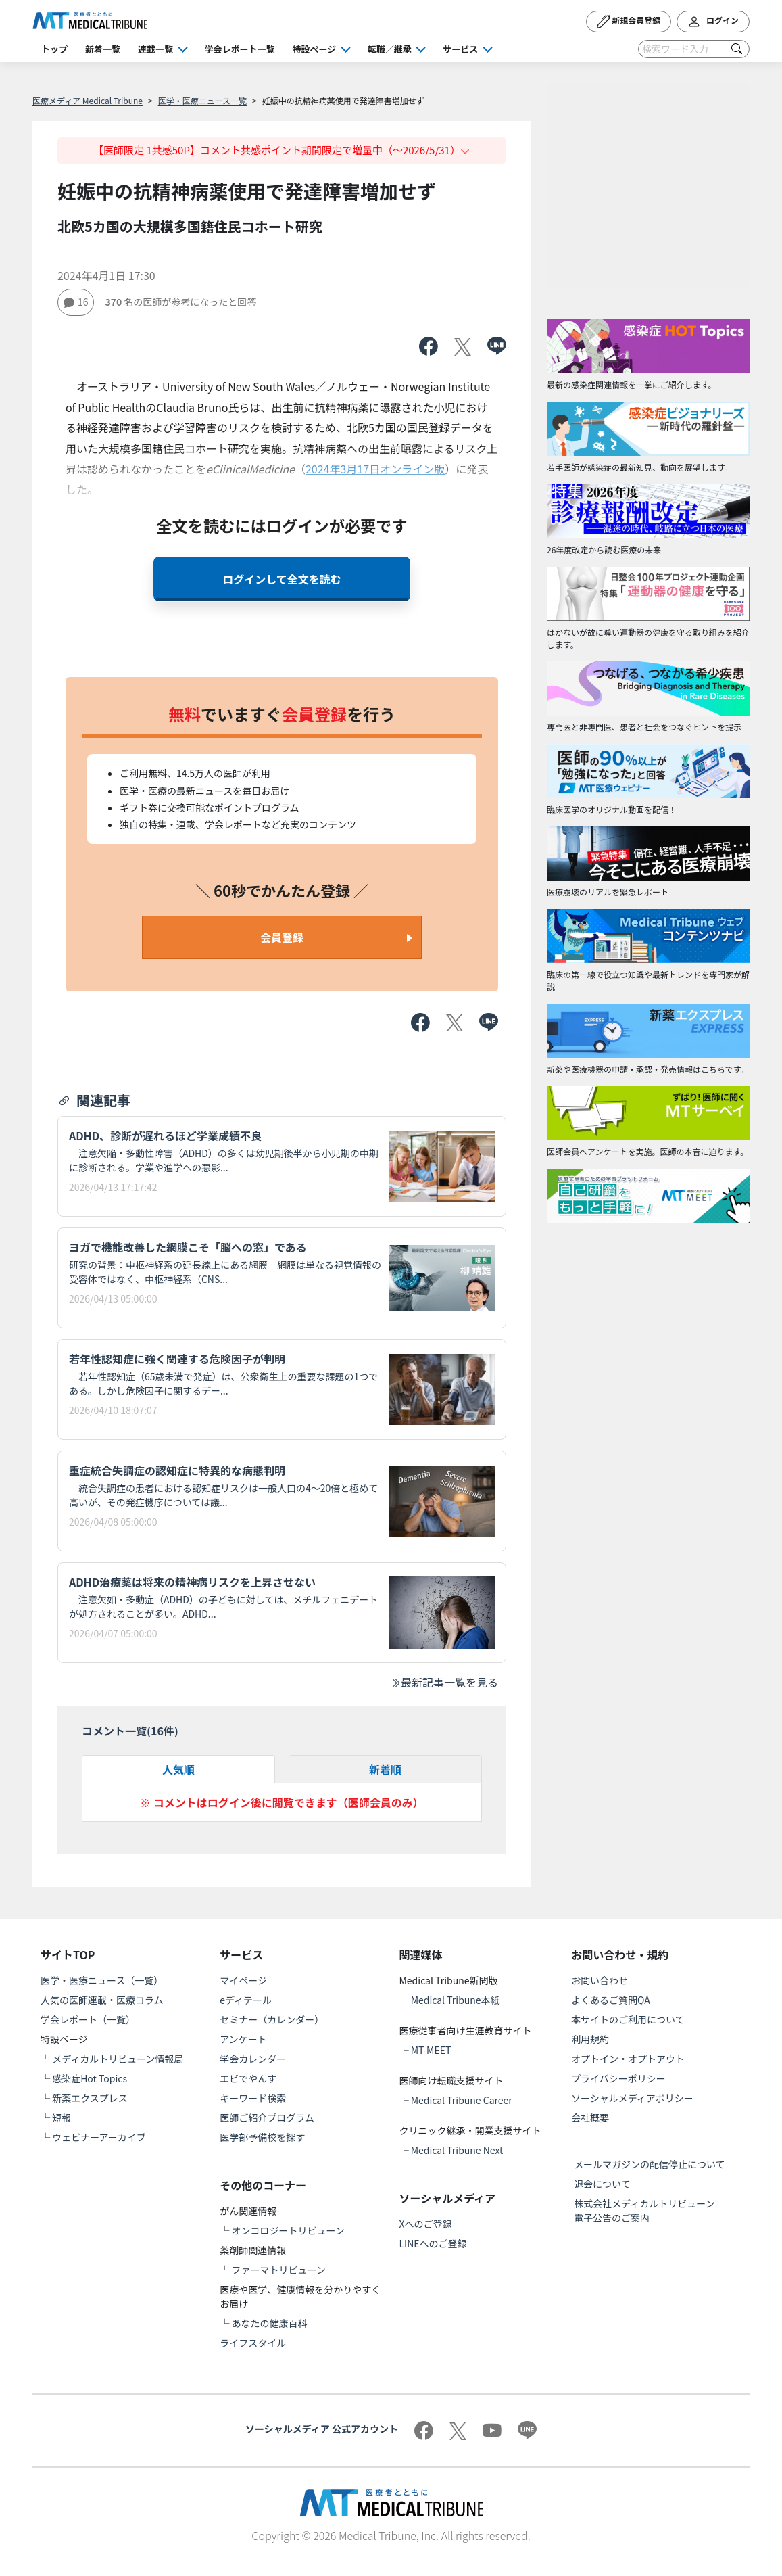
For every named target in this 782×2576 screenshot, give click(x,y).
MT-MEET (431, 2050)
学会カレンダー (253, 2058)
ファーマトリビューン (278, 2269)
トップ (54, 49)
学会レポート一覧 (240, 49)
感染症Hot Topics (89, 2078)
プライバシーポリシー (618, 2078)
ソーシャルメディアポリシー (632, 2098)
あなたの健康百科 (269, 2323)
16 (76, 301)
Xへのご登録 (425, 2223)
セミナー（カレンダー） (272, 2019)
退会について (602, 2184)
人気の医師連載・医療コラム (102, 2000)
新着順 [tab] (385, 1769)
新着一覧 (102, 49)
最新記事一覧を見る (444, 1682)
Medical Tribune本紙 (455, 2000)
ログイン (713, 21)
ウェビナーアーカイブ (99, 2137)
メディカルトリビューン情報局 (117, 2058)
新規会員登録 (629, 21)
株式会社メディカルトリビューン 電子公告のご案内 (649, 2210)
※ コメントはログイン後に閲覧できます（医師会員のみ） (282, 1802)
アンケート (243, 2039)
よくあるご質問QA (610, 2000)
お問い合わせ (599, 1980)
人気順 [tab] (178, 1769)
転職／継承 (390, 49)
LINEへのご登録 (433, 2243)
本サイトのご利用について (628, 2019)
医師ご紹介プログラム (267, 2117)
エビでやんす (248, 2078)
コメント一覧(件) (130, 1731)
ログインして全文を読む (281, 579)
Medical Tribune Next (457, 2150)
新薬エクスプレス (90, 2098)
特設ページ (315, 49)
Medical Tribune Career (461, 2100)
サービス (460, 49)
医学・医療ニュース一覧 (202, 100)
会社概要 (590, 2117)
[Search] (694, 49)
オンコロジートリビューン (287, 2230)
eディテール (246, 2000)
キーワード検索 (253, 2098)
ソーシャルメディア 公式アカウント (321, 2428)
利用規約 (590, 2039)
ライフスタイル (253, 2342)
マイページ (243, 1980)
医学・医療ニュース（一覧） (102, 1980)
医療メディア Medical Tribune (87, 100)
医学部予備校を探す (262, 2137)
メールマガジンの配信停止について (649, 2164)
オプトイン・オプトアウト (628, 2058)
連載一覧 (155, 49)
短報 (61, 2117)
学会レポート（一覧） (88, 2019)
